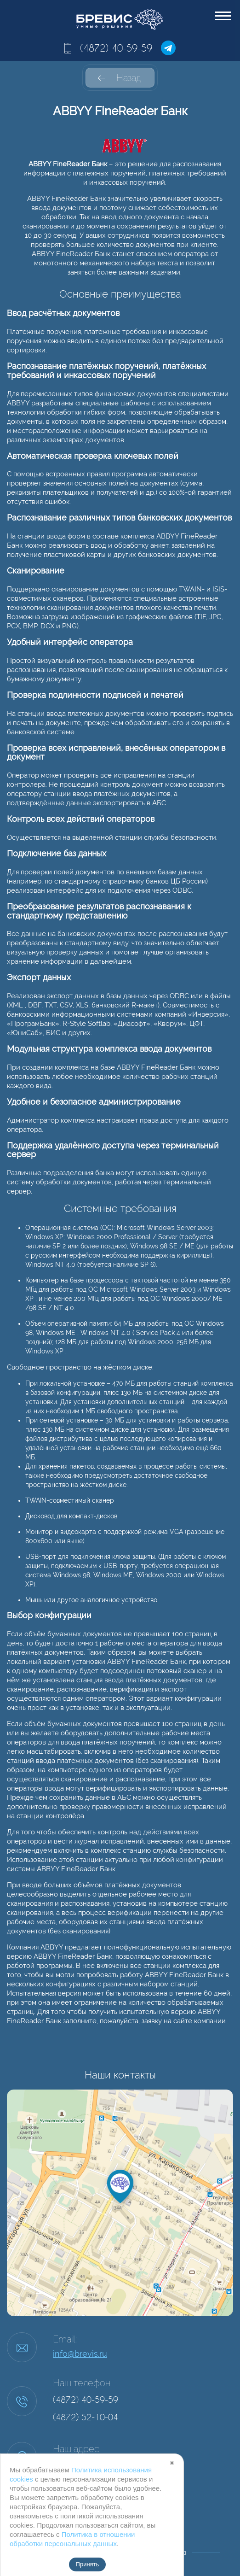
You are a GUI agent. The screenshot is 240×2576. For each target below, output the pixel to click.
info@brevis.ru (80, 2354)
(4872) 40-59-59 (116, 47)
